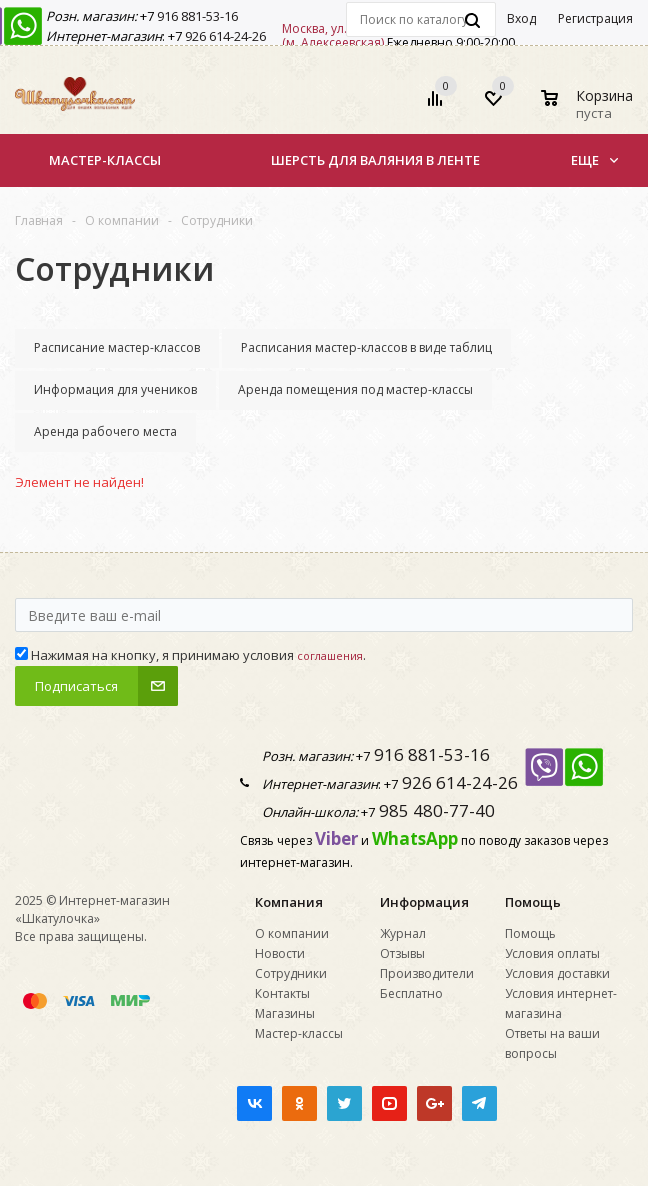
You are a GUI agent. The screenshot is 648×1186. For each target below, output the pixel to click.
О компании (292, 933)
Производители (427, 973)
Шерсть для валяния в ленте (375, 160)
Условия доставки (557, 973)
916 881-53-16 (196, 16)
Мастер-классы (105, 160)
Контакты (282, 993)
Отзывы (402, 953)
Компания (289, 902)
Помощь (533, 902)
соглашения (330, 655)
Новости (280, 953)
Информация (424, 902)
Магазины (285, 1013)
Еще (594, 160)
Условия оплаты (552, 953)
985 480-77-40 (435, 810)
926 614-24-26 (224, 36)
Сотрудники (291, 973)
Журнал (403, 933)
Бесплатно (411, 993)
